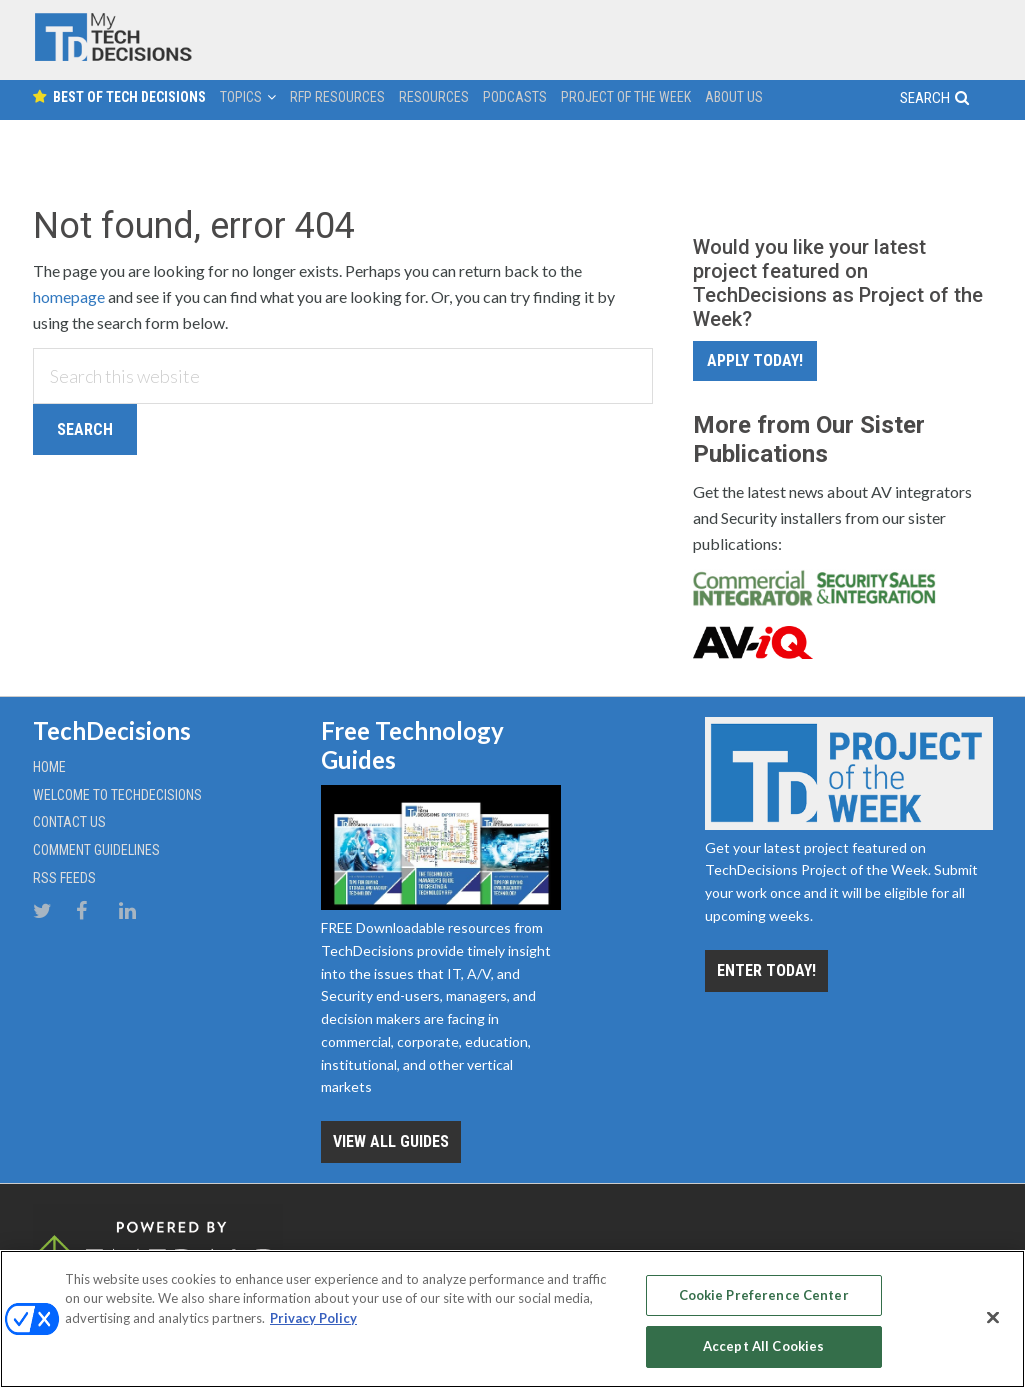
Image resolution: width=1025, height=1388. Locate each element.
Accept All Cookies (763, 1346)
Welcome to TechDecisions (117, 795)
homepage (69, 296)
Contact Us (69, 822)
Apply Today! (755, 360)
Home (49, 767)
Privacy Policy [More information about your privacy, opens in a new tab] (313, 1318)
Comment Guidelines (96, 850)
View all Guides (391, 1141)
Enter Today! (766, 970)
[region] (512, 1319)
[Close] (993, 1317)
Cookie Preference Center (764, 1295)
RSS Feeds (64, 878)
